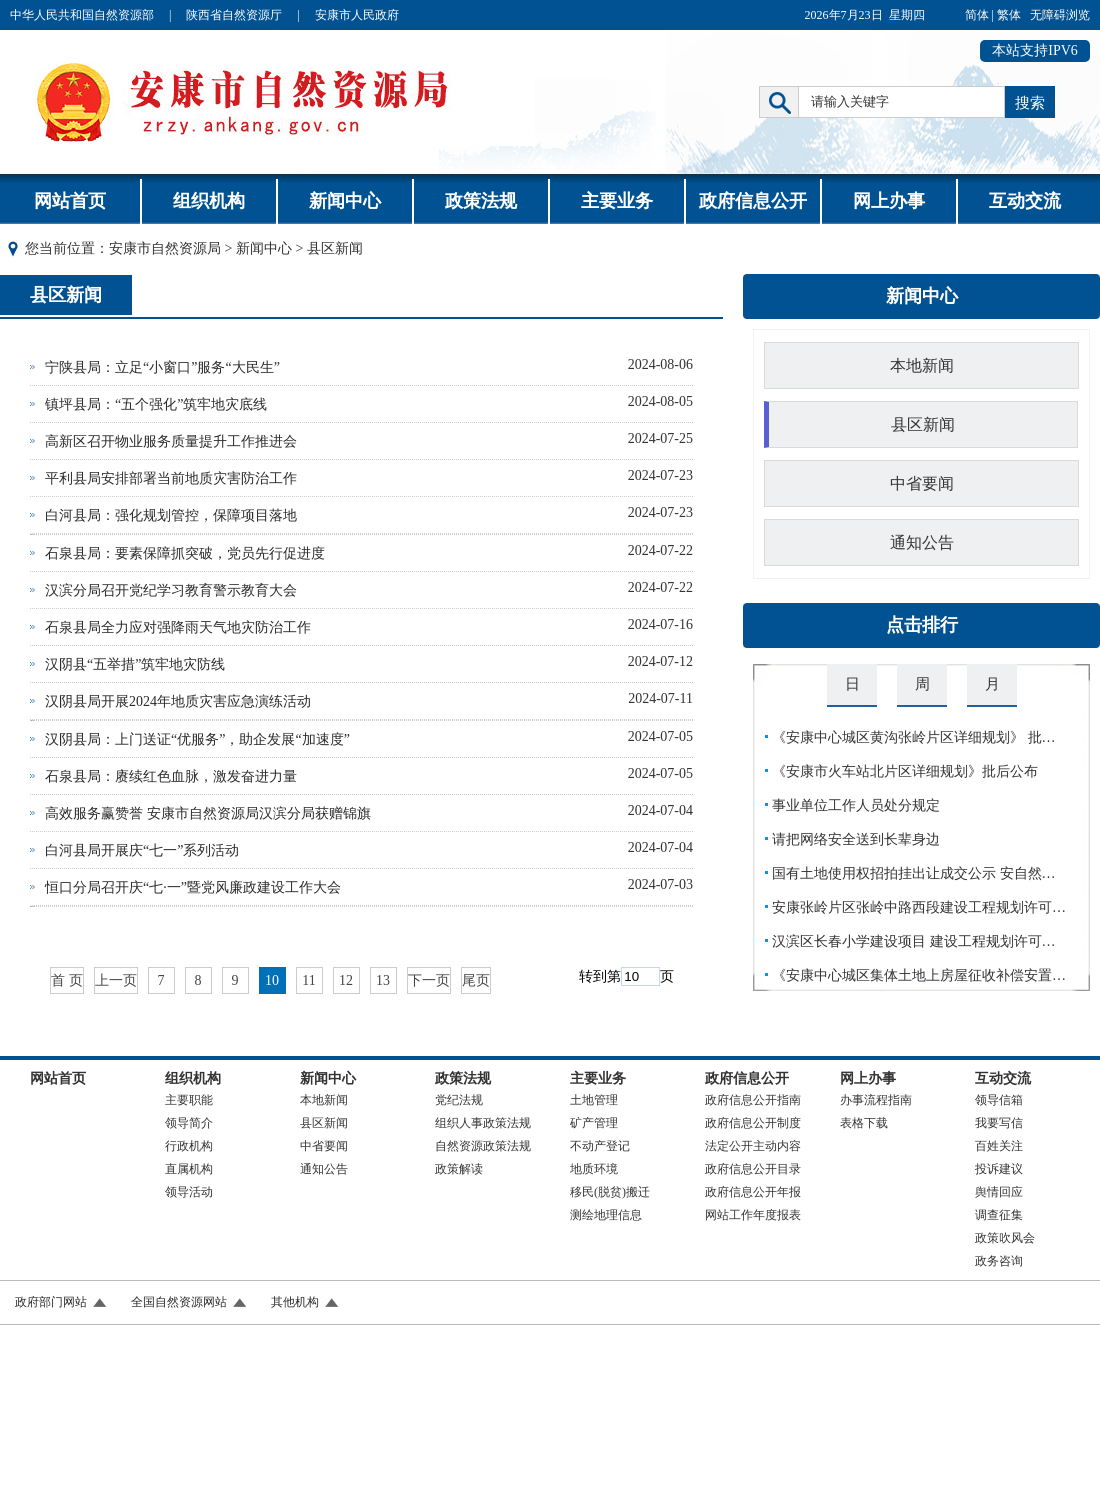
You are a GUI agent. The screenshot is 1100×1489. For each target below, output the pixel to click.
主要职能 (189, 1100)
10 (272, 980)
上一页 (116, 980)
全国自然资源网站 (179, 1302)
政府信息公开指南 (753, 1100)
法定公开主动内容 (753, 1146)
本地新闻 (922, 365)
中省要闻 (922, 483)
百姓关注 (999, 1146)
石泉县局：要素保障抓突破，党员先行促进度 (185, 553)
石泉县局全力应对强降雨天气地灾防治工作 (178, 627)
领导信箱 (999, 1100)
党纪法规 (459, 1100)
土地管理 (594, 1100)
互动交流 (1025, 201)
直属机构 (189, 1169)
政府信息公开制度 (753, 1123)
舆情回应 (999, 1192)
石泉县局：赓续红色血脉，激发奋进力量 (171, 776)
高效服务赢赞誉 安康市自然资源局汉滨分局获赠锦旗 (208, 813)
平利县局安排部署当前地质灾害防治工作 (171, 478)
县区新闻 (66, 295)
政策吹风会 (1005, 1238)
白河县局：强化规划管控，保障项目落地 (171, 515)
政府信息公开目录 (753, 1169)
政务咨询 (999, 1261)
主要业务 (617, 201)
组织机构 (209, 201)
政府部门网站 (51, 1302)
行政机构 (189, 1146)
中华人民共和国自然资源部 (82, 15)
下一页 (429, 980)
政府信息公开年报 (753, 1192)
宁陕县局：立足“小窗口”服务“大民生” (162, 367)
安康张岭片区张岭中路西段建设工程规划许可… (919, 907)
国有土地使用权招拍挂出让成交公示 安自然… (914, 873)
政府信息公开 (753, 201)
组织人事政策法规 (483, 1123)
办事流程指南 (876, 1100)
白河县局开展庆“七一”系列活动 (142, 850)
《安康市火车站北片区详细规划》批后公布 (905, 771)
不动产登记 (600, 1146)
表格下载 (864, 1123)
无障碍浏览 (1060, 15)
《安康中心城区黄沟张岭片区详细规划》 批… (914, 737)
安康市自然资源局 (165, 248)
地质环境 (594, 1169)
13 (383, 980)
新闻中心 (345, 201)
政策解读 (459, 1169)
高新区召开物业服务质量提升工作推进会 (171, 441)
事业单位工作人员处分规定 (856, 805)
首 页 (67, 980)
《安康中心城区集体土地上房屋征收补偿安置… (919, 975)
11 (308, 980)
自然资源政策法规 (483, 1146)
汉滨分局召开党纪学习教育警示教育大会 (171, 590)
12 (346, 980)
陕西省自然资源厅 (234, 15)
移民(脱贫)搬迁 (610, 1192)
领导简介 (189, 1123)
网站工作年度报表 (753, 1215)
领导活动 (189, 1192)
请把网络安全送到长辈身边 (856, 839)
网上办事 (889, 201)
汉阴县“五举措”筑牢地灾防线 (135, 664)
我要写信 (999, 1123)
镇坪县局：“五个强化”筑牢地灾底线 (156, 404)
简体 (977, 15)
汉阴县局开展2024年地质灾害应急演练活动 (178, 701)
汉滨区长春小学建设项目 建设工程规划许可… (914, 941)
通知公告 (922, 542)
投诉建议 (999, 1169)
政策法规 (481, 201)
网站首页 (70, 201)
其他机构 (295, 1302)
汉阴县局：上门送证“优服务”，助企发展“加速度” (197, 739)
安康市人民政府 (357, 15)
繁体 (1009, 15)
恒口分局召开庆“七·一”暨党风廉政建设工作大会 (193, 887)
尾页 (476, 980)
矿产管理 (594, 1123)
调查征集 (999, 1215)
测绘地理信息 (606, 1215)
